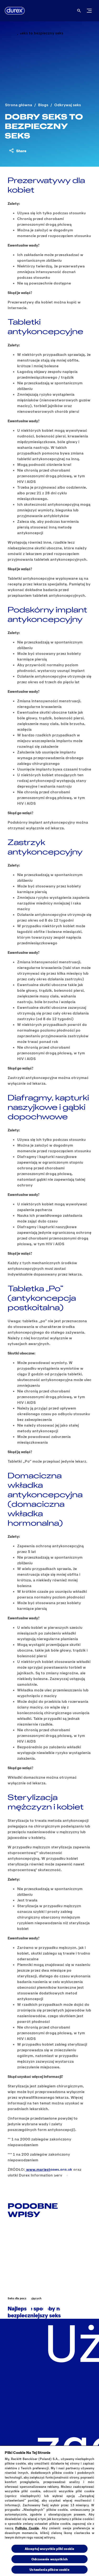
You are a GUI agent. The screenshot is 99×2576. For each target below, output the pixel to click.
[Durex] (15, 10)
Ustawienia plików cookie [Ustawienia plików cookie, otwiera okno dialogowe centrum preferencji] (49, 2569)
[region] (49, 2510)
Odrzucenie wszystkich (49, 2559)
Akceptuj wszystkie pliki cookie (49, 2549)
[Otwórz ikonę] (79, 10)
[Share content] (17, 150)
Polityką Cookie (27, 2528)
